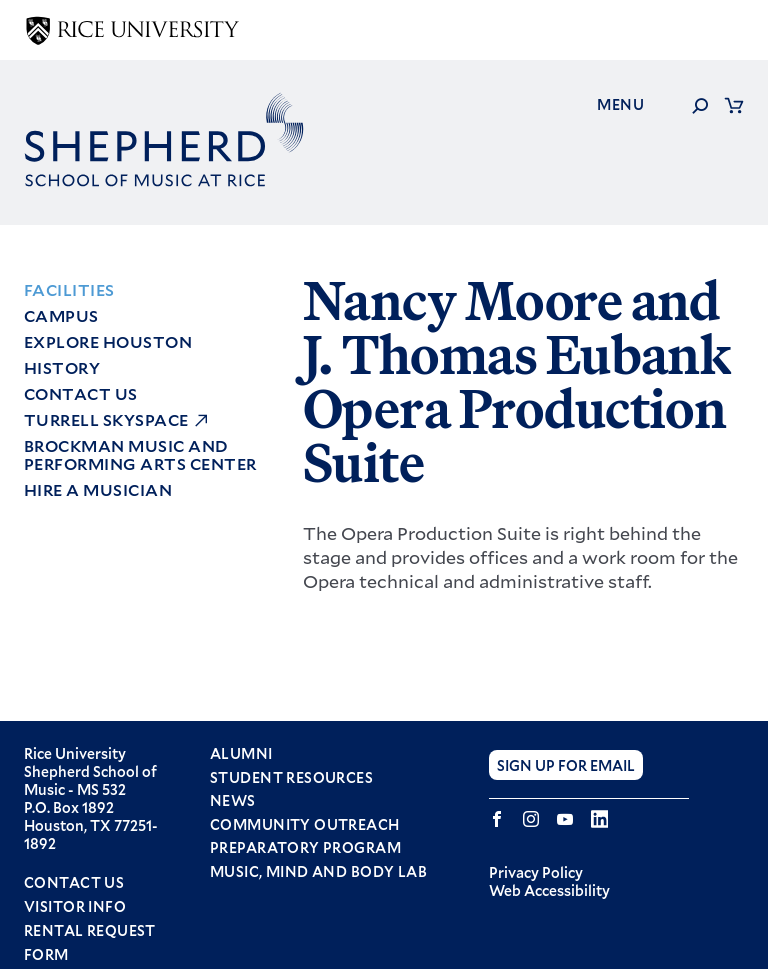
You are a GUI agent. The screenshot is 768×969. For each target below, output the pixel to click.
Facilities (69, 289)
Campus (61, 315)
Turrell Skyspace (106, 419)
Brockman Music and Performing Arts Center (140, 454)
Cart (734, 105)
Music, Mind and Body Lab (318, 872)
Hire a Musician (98, 489)
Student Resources (291, 778)
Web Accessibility (549, 890)
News (233, 801)
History (62, 367)
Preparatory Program (305, 848)
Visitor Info (75, 906)
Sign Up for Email (566, 764)
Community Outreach (305, 825)
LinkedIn (599, 819)
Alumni (241, 754)
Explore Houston (108, 341)
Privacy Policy (536, 872)
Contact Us (81, 393)
